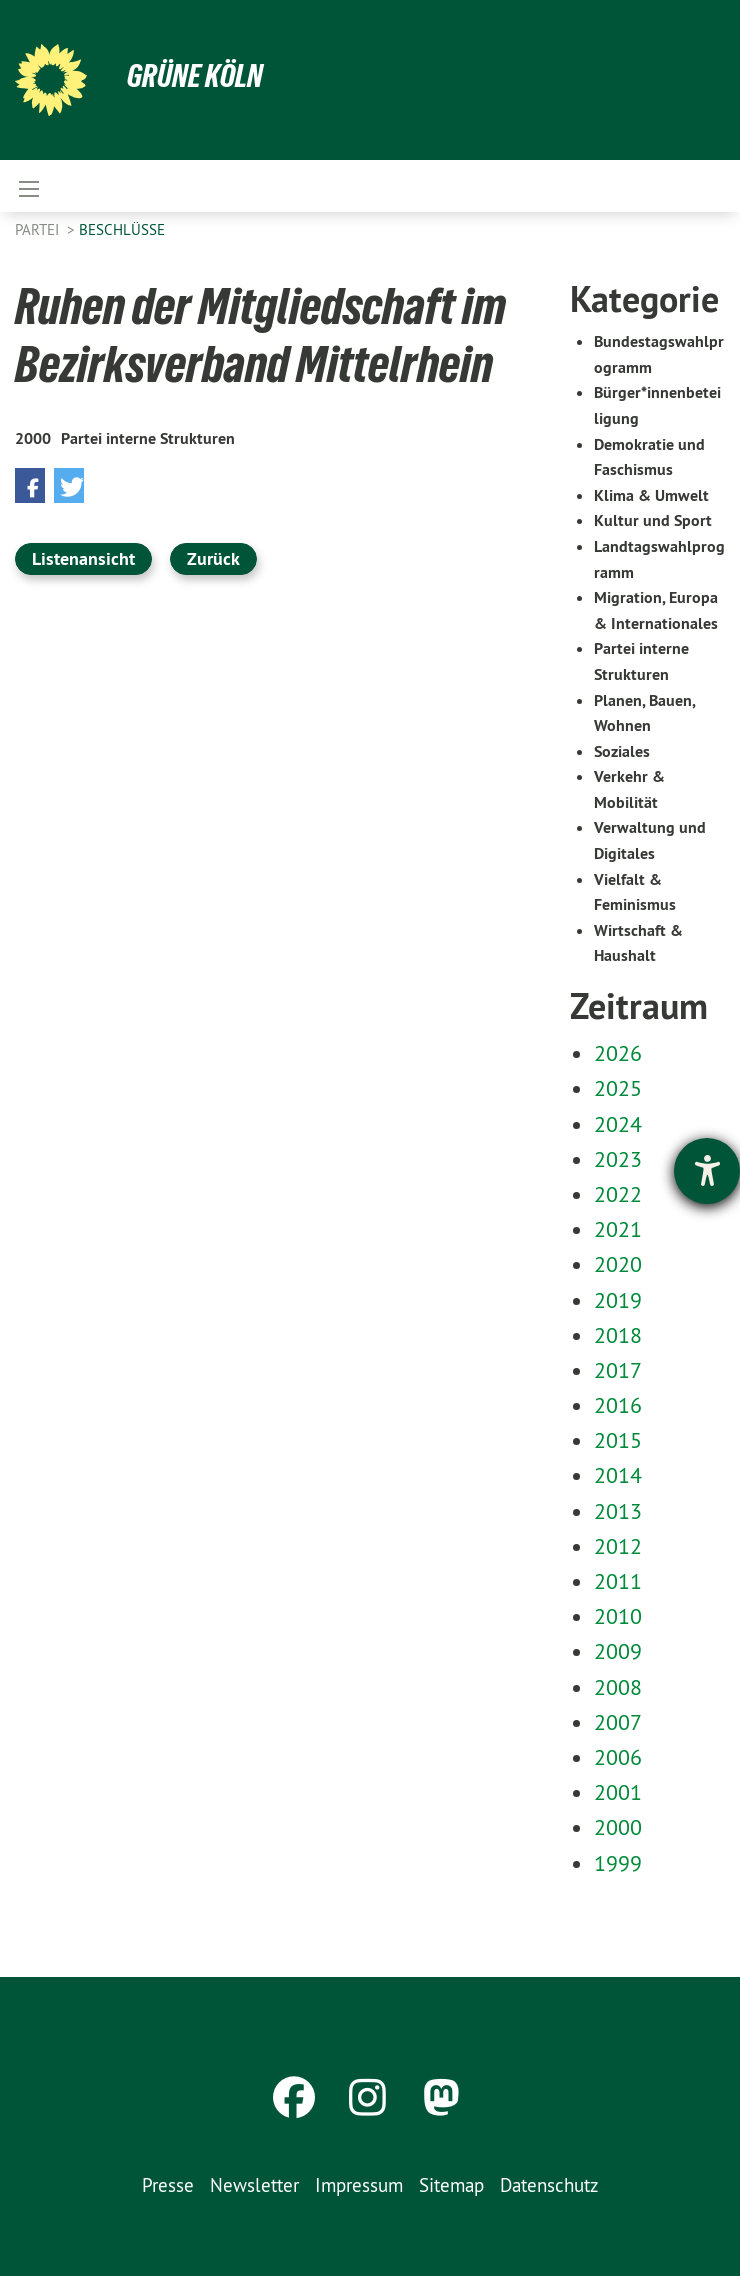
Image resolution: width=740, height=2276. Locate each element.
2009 (618, 1651)
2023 (618, 1159)
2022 (618, 1194)
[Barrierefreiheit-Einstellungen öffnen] (707, 1171)
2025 (618, 1088)
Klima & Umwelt (651, 495)
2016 (618, 1405)
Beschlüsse (122, 229)
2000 (33, 438)
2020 (618, 1264)
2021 (618, 1229)
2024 (618, 1124)
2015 (618, 1440)
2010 (618, 1616)
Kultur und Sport (653, 520)
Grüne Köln (195, 76)
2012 (618, 1546)
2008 (618, 1687)
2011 (618, 1581)
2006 (618, 1757)
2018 (618, 1335)
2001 (618, 1792)
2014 (618, 1475)
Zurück (213, 558)
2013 (618, 1511)
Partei (39, 229)
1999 (618, 1863)
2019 (618, 1300)
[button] (30, 485)
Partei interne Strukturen (148, 438)
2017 (618, 1370)
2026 (618, 1053)
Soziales (622, 751)
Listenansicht (83, 558)
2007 (618, 1722)
